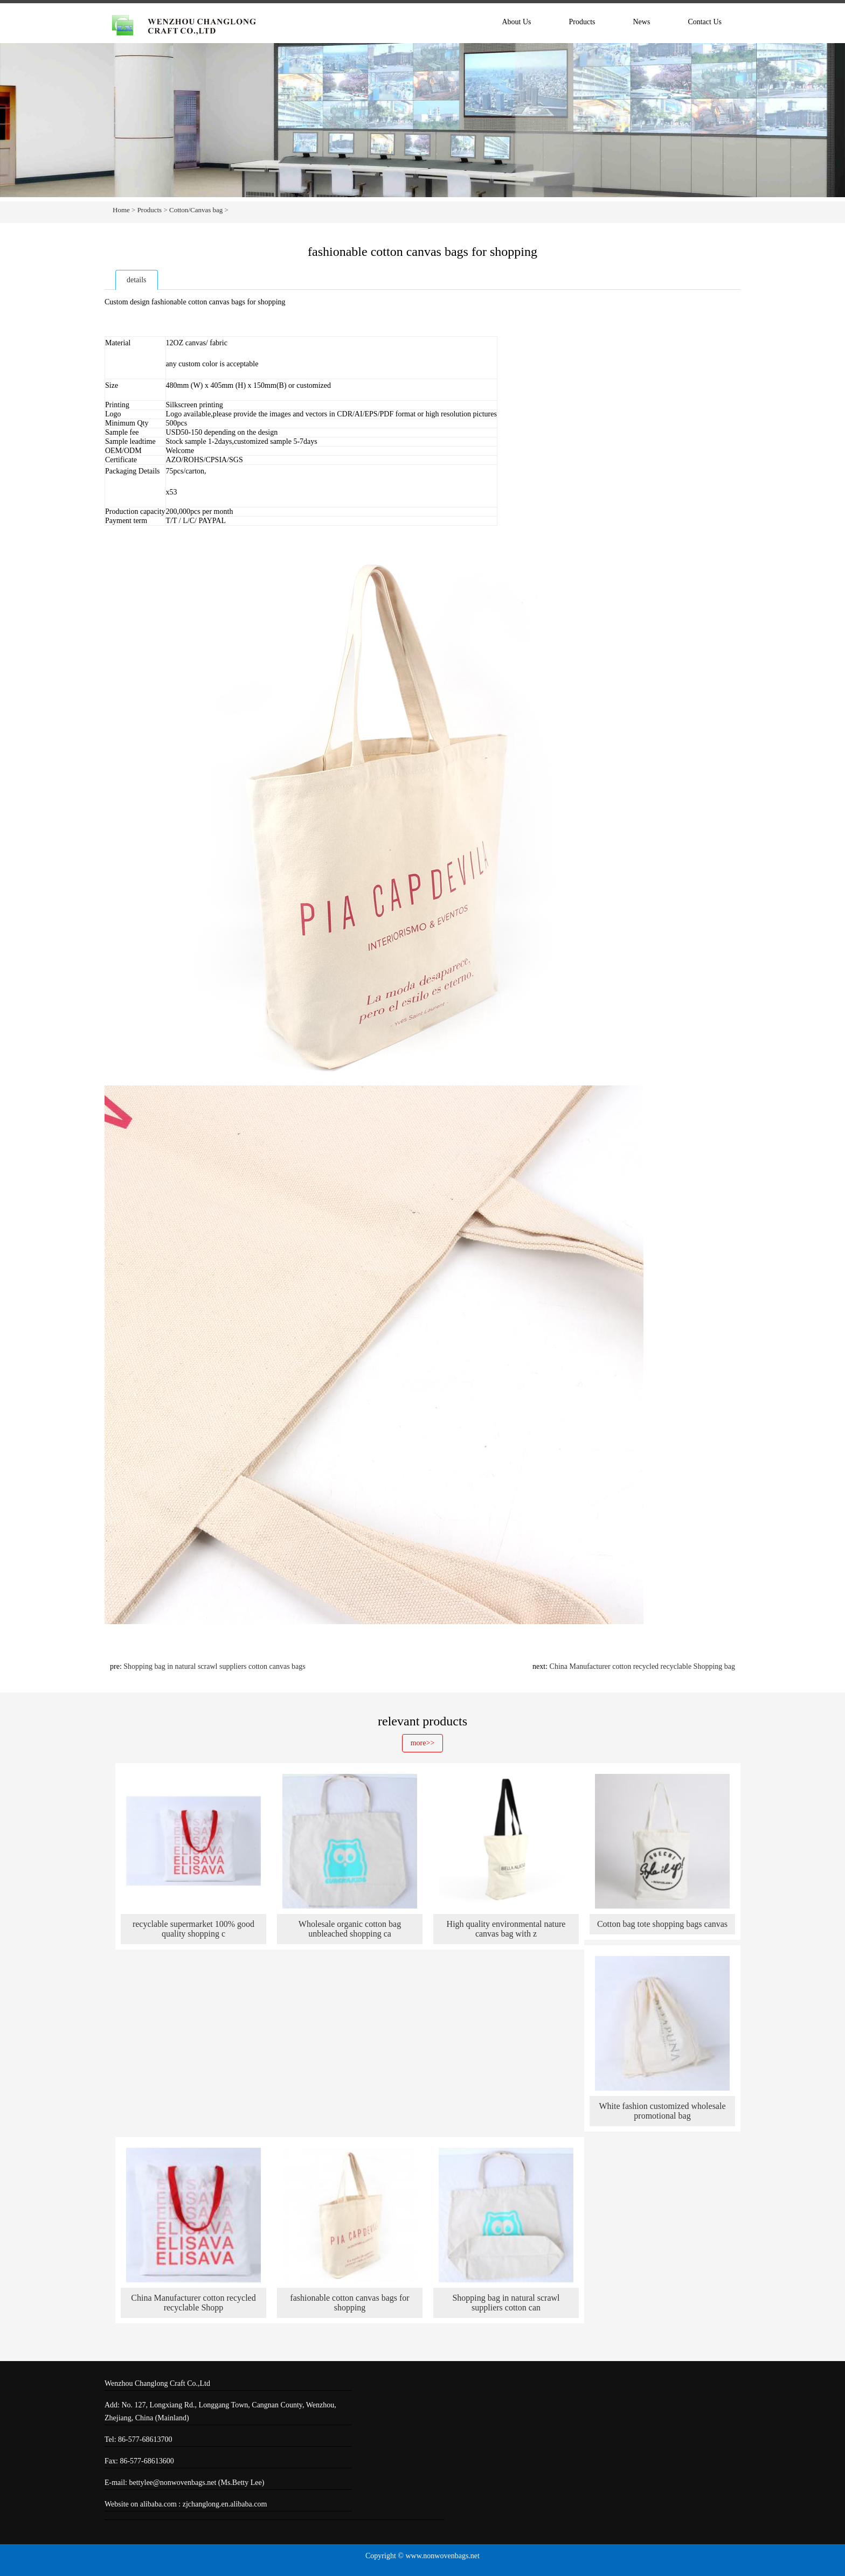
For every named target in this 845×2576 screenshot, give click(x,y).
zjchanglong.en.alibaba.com (225, 2504)
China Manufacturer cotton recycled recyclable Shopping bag (642, 1666)
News (641, 22)
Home (121, 210)
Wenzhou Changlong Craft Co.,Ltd (157, 2383)
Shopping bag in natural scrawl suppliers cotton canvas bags (214, 1666)
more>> (423, 1743)
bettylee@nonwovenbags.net (173, 2482)
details (137, 280)
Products (582, 22)
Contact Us (705, 22)
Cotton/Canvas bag (196, 210)
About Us (516, 22)
